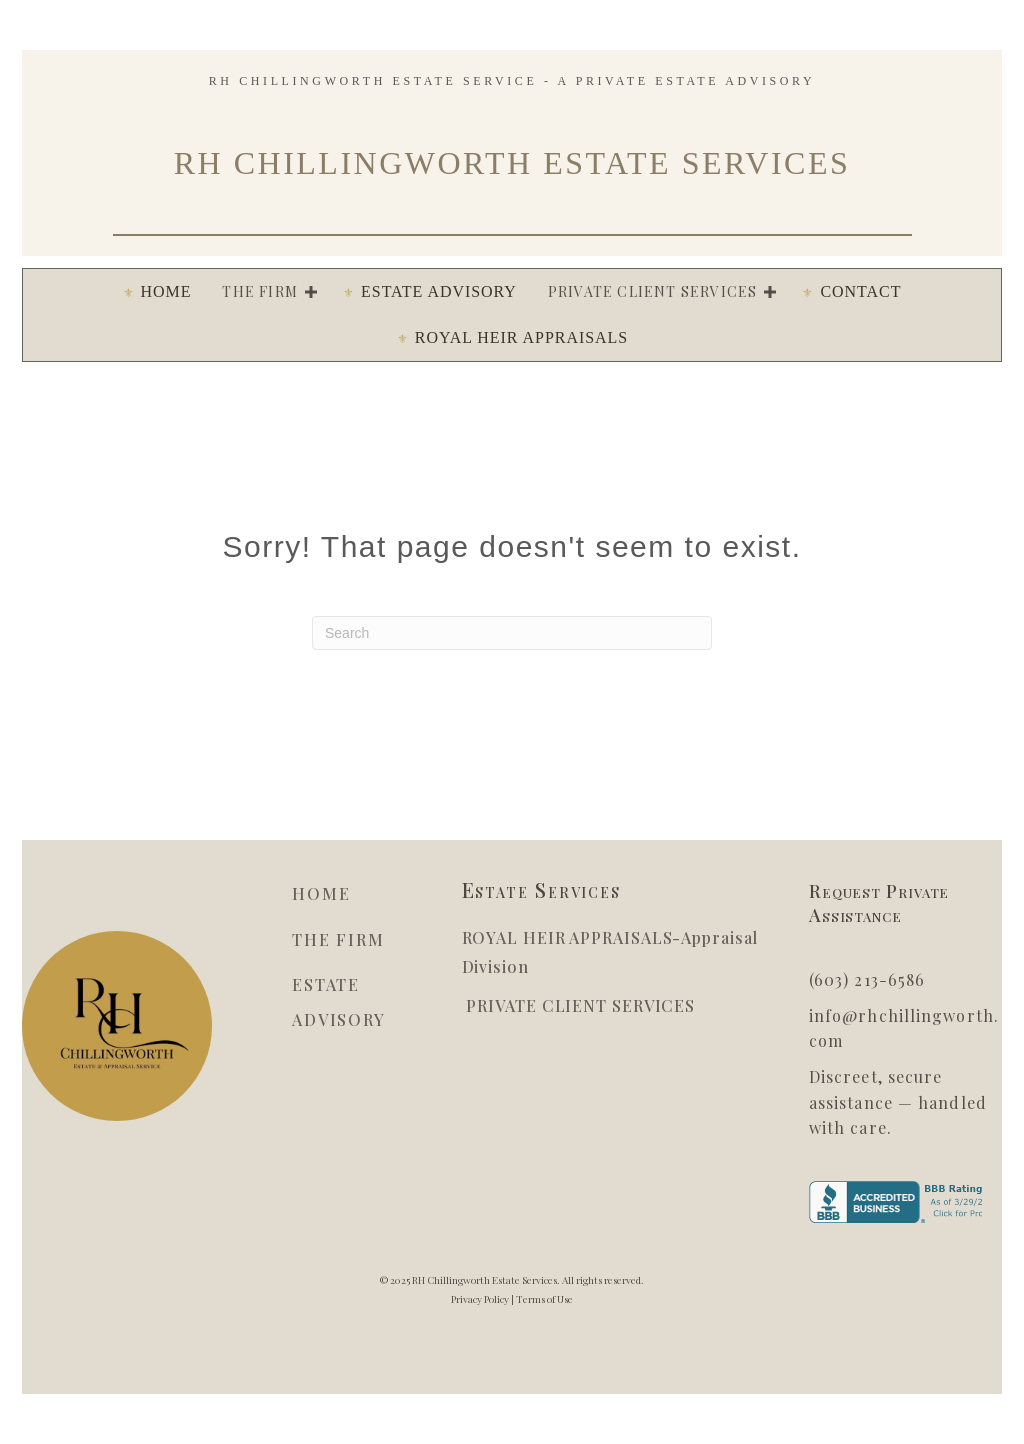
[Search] (512, 633)
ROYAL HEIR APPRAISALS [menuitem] (521, 337)
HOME (321, 893)
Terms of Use (544, 1299)
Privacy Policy (480, 1299)
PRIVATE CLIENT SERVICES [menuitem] (653, 291)
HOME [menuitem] (166, 291)
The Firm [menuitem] (260, 291)
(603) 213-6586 (867, 979)
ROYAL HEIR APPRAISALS (567, 937)
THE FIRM (338, 939)
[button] (311, 292)
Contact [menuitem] (860, 291)
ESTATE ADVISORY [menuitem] (439, 291)
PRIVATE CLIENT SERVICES (579, 1005)
